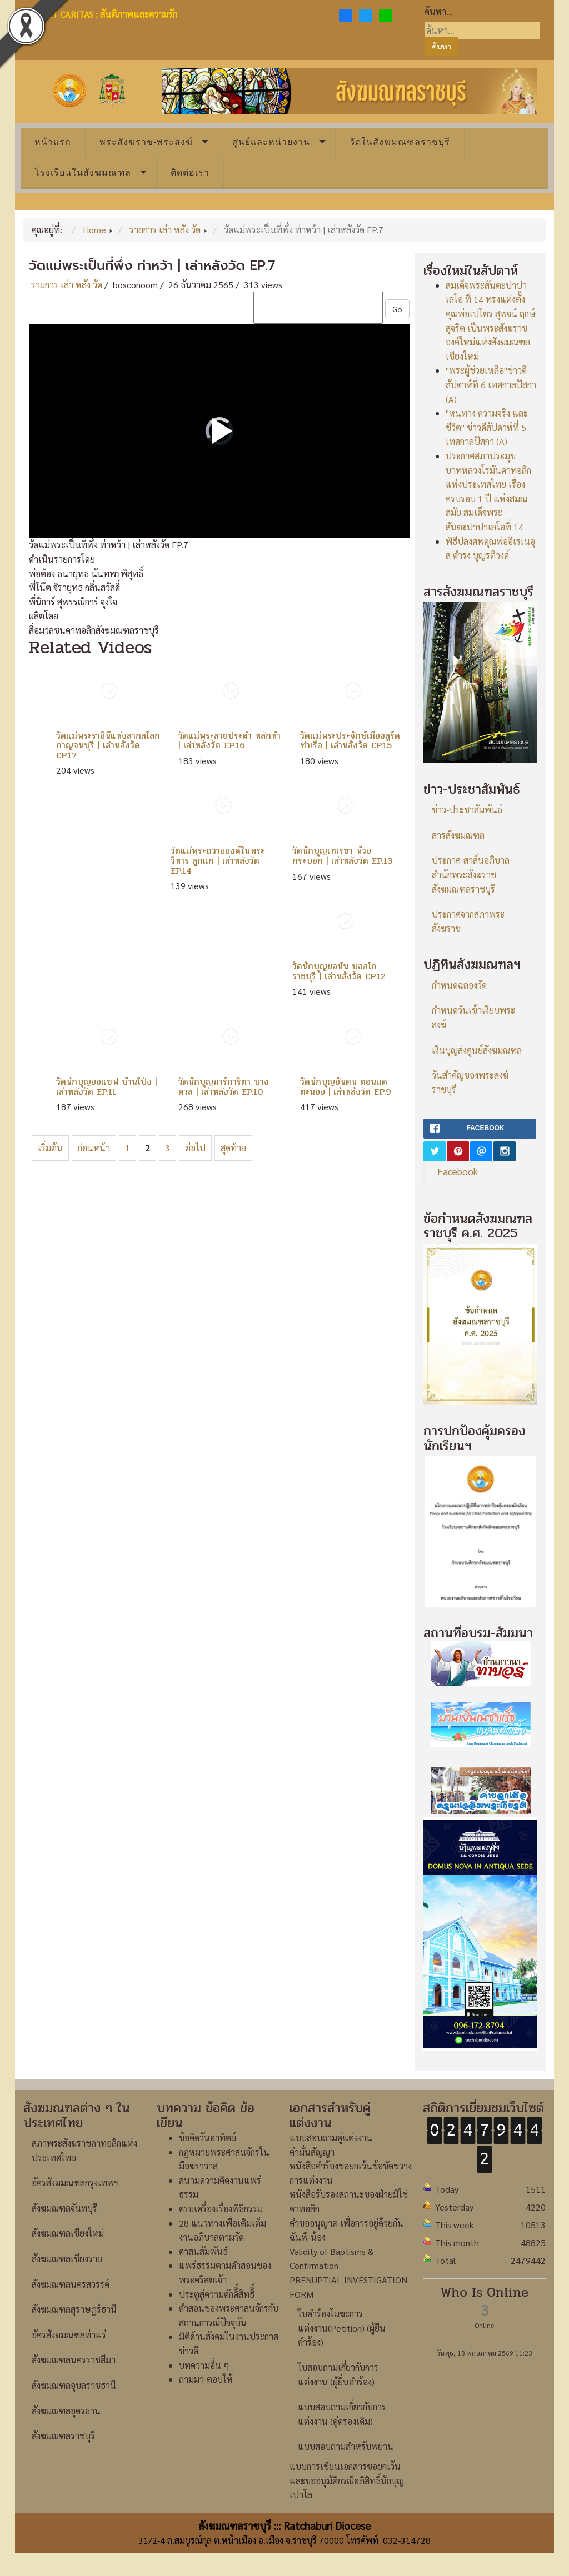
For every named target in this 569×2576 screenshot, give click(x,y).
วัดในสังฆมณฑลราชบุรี (400, 142)
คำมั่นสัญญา (312, 2152)
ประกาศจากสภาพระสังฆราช (468, 921)
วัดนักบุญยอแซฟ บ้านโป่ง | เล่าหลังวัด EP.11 (106, 1087)
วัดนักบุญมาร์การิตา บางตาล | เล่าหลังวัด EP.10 (223, 1087)
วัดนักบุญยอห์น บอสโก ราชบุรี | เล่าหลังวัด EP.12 (339, 971)
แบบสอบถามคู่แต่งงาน (331, 2137)
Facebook (457, 1171)
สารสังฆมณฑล (458, 835)
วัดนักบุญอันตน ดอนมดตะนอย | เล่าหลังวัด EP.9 (345, 1087)
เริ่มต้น (50, 1148)
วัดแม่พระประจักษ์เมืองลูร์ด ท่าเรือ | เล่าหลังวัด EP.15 (350, 741)
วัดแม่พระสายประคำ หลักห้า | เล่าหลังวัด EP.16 (229, 741)
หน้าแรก (52, 142)
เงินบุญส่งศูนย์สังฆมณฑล (477, 1050)
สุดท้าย (233, 1148)
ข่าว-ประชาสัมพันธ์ (467, 809)
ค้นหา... (439, 11)
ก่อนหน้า (94, 1148)
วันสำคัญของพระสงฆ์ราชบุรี (470, 1082)
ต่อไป (195, 1148)
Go (397, 309)
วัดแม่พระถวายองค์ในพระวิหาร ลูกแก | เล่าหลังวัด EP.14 (217, 860)
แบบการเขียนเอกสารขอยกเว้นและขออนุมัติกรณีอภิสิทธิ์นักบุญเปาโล (347, 2480)
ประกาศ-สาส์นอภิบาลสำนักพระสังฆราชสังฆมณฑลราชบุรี (471, 874)
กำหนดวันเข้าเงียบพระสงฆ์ (473, 1017)
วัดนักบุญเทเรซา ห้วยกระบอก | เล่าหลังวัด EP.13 (342, 856)
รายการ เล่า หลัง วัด (66, 284)
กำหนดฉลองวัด (459, 985)
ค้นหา (441, 46)
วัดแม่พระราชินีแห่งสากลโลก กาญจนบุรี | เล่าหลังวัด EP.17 (108, 745)
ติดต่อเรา (190, 172)
